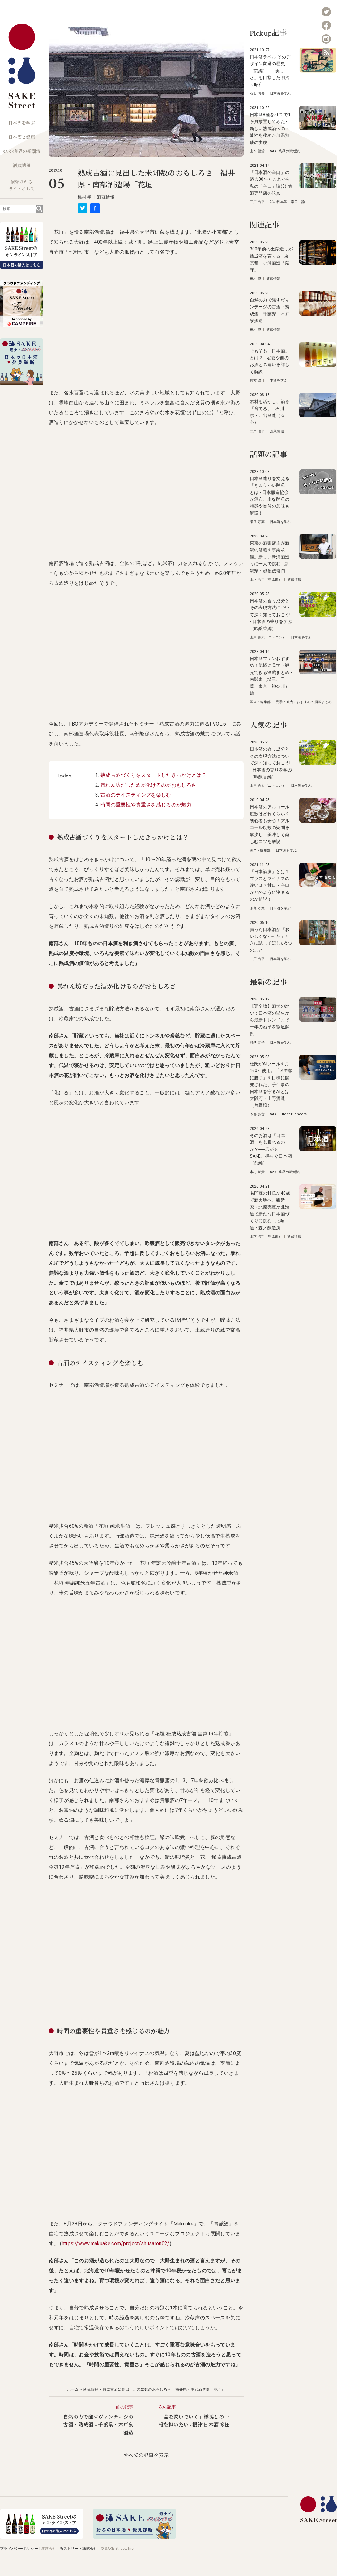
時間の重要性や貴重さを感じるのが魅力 (145, 805)
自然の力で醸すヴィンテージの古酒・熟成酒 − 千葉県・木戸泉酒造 (98, 2425)
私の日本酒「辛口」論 (287, 202)
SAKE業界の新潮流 (22, 151)
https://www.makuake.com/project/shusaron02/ (116, 2243)
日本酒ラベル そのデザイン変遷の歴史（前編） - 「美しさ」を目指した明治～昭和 (270, 70)
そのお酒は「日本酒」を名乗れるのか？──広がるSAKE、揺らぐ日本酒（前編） (271, 1149)
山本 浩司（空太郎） (266, 580)
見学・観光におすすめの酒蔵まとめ (304, 702)
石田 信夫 (257, 93)
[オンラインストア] (41, 2537)
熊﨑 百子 (257, 1043)
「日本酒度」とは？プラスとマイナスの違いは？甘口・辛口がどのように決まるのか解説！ (270, 885)
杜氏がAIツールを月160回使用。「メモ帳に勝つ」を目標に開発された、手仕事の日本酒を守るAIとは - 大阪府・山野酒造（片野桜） (271, 1084)
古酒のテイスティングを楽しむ (135, 795)
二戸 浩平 (257, 202)
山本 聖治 (257, 151)
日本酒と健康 (21, 137)
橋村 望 (85, 197)
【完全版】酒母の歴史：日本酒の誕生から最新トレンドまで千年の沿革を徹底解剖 (270, 1020)
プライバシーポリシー (19, 2548)
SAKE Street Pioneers (288, 1114)
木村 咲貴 (257, 1172)
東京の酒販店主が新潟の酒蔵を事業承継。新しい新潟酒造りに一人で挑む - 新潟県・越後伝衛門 (270, 557)
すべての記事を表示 (146, 2455)
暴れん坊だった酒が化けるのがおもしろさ (148, 785)
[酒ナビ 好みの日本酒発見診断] (134, 2537)
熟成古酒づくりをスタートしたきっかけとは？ (153, 775)
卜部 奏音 (257, 1114)
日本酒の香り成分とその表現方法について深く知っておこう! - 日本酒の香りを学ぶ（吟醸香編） (271, 614)
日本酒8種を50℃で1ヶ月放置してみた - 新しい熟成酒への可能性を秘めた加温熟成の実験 (270, 128)
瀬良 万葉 (257, 522)
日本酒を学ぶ (21, 123)
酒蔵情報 (21, 166)
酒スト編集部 (260, 702)
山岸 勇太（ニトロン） (268, 637)
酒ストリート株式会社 (78, 2548)
